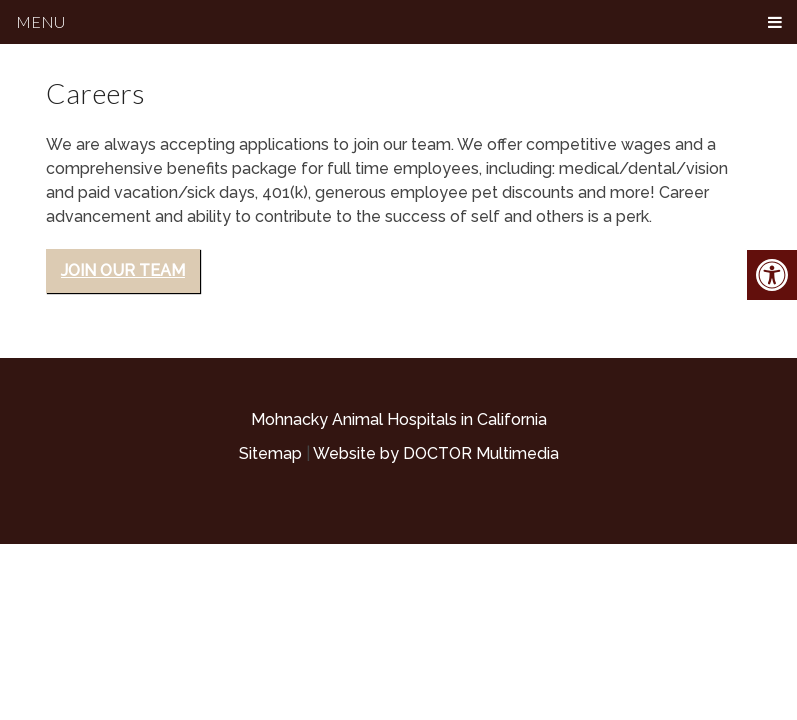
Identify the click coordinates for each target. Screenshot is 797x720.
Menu (40, 21)
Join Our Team (123, 270)
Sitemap (270, 453)
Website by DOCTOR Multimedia (436, 453)
